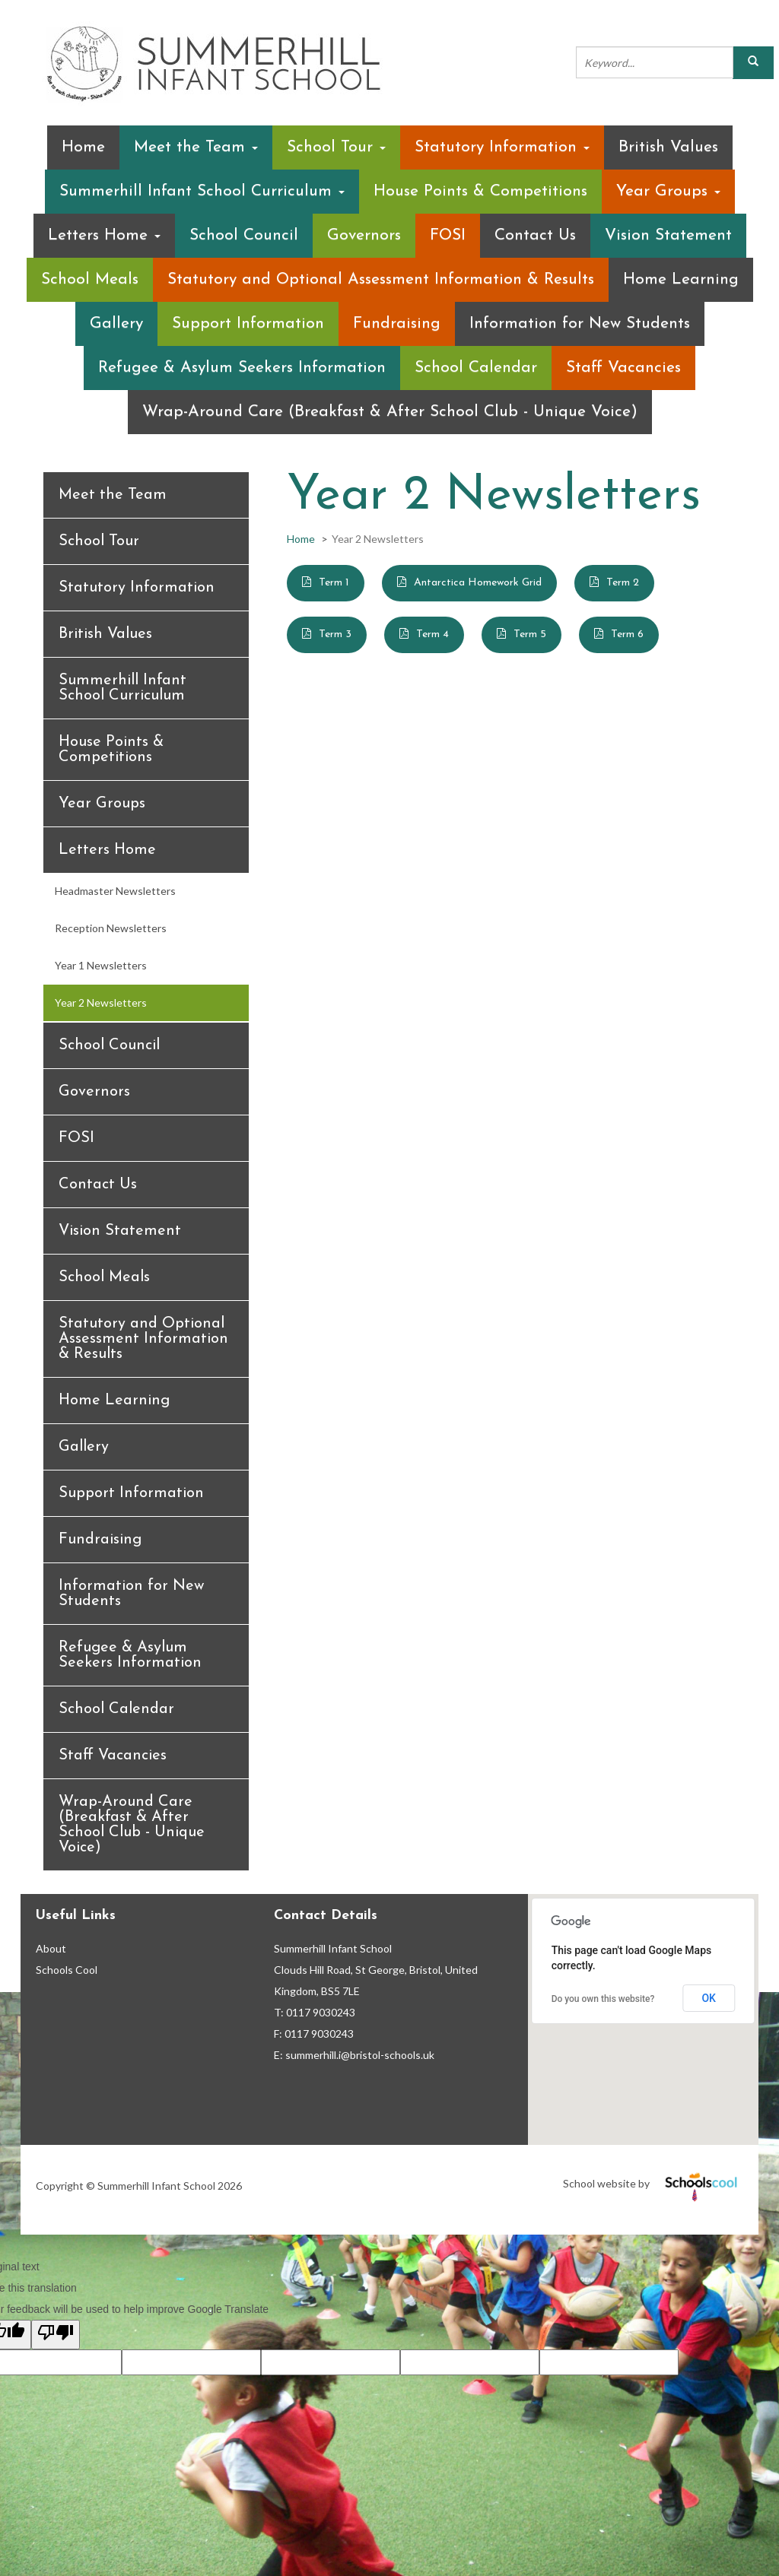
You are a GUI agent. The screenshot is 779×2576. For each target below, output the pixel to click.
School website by (653, 2183)
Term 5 (530, 634)
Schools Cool (66, 1969)
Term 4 (432, 634)
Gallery (116, 324)
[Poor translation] (55, 2334)
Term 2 (622, 582)
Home (83, 147)
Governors (364, 235)
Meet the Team (196, 147)
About (51, 1948)
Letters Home (104, 235)
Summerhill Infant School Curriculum (202, 191)
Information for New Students (579, 324)
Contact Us (535, 235)
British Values (668, 147)
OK (708, 1998)
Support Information (248, 324)
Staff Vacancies (623, 368)
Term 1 (334, 582)
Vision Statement (668, 235)
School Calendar (476, 368)
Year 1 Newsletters (101, 965)
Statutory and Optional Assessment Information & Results (380, 279)
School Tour (336, 147)
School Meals (89, 279)
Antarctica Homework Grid (478, 582)
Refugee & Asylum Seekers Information (242, 368)
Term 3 (335, 634)
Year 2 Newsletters (101, 1002)
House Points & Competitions (480, 191)
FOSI (448, 235)
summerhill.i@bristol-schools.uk (359, 2054)
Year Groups (668, 191)
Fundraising (396, 324)
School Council (243, 235)
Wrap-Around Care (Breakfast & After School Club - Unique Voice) (390, 412)
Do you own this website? (603, 1999)
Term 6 (627, 634)
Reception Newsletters (111, 928)
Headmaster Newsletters (115, 890)
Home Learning (681, 279)
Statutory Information (502, 147)
